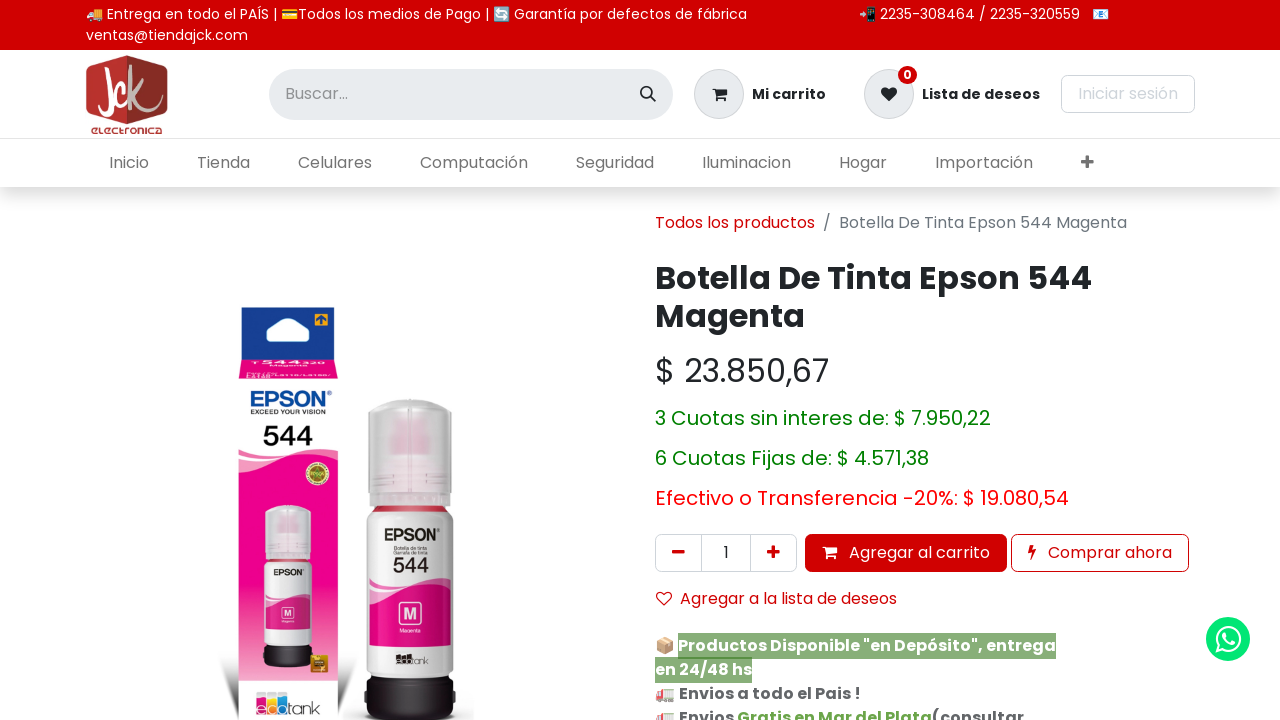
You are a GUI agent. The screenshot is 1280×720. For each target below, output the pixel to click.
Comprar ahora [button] (1100, 552)
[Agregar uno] (773, 553)
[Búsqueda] (648, 94)
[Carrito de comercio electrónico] (760, 94)
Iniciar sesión (1128, 93)
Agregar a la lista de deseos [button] (776, 598)
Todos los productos (735, 222)
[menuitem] (129, 163)
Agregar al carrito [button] (906, 552)
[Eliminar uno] (678, 553)
